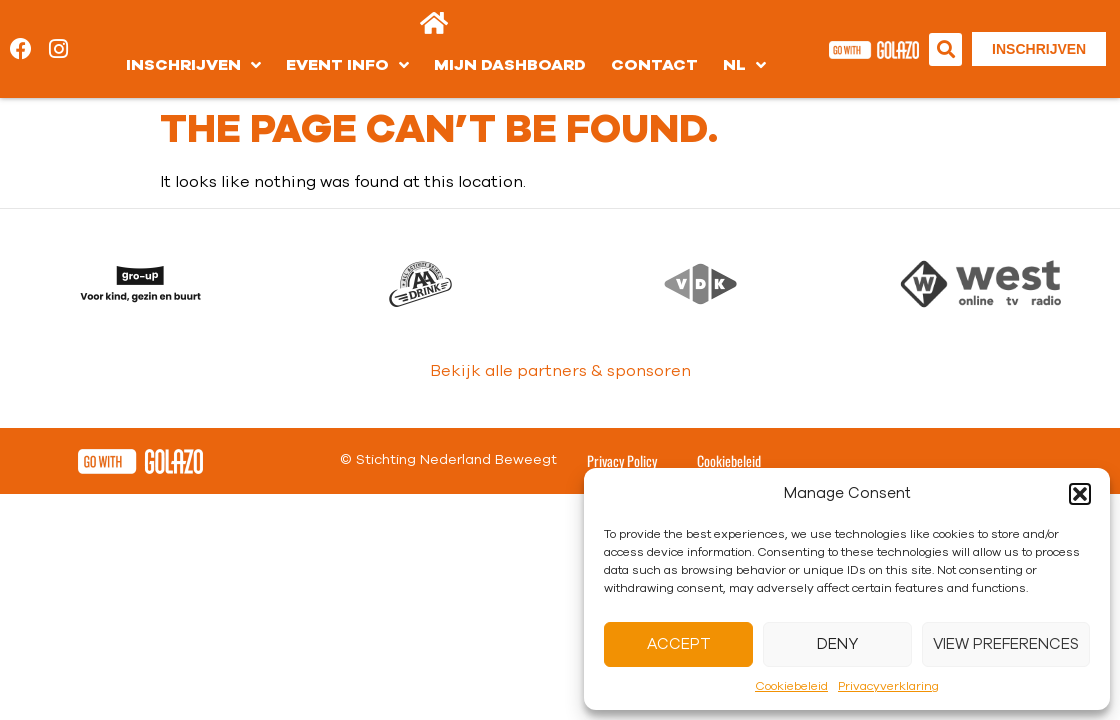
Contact (654, 65)
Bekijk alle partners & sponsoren (560, 343)
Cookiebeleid (791, 686)
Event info (347, 65)
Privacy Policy (622, 432)
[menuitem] (744, 65)
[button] (1080, 494)
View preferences (1006, 644)
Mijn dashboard (510, 65)
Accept (679, 644)
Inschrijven (193, 65)
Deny (837, 644)
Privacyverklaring (888, 686)
